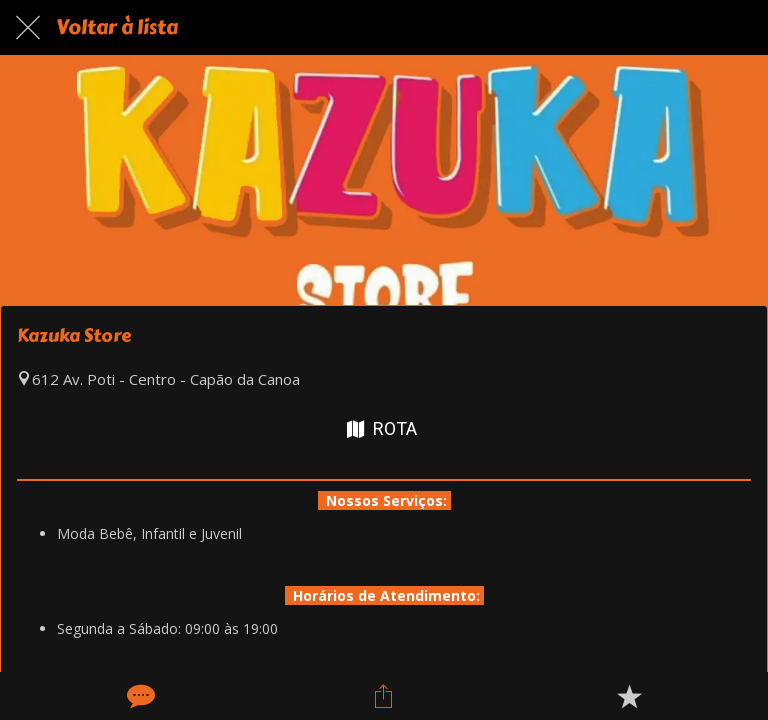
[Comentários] (139, 696)
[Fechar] (28, 28)
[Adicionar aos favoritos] (629, 696)
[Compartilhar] (384, 696)
